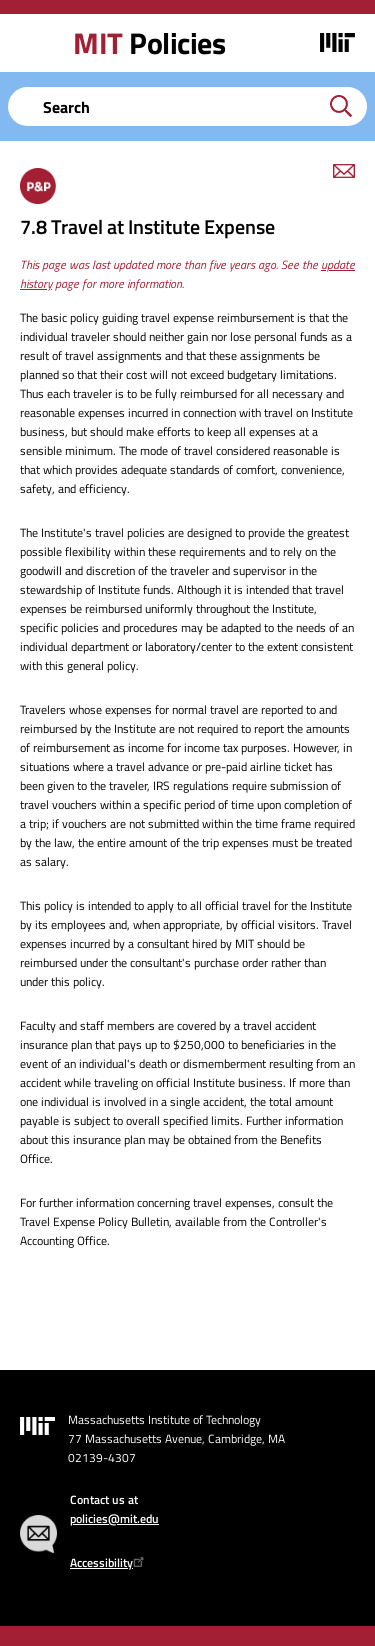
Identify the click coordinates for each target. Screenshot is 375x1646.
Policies (149, 43)
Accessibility (109, 1562)
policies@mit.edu (114, 1518)
